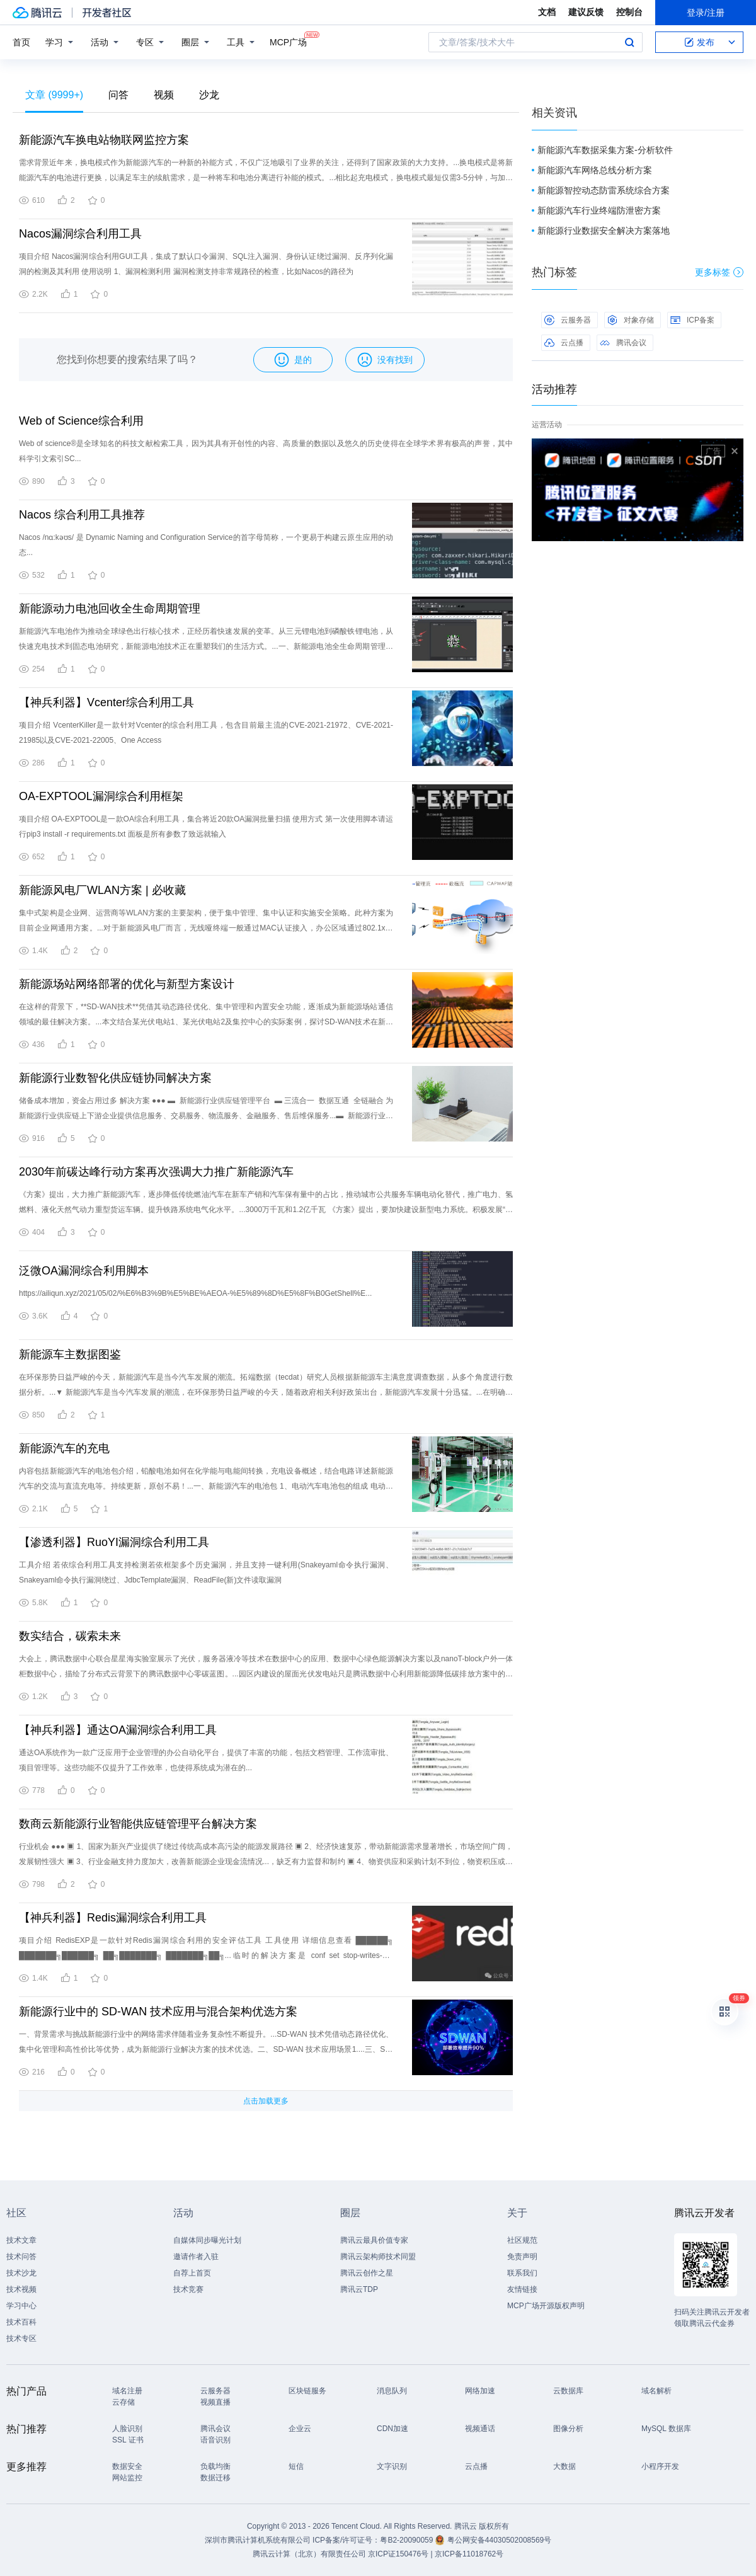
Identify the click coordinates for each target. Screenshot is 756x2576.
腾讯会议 (623, 343)
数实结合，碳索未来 (70, 1636)
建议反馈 (586, 12)
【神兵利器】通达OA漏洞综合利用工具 (118, 1730)
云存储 (123, 2402)
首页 (21, 42)
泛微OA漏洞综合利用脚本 (84, 1270)
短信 (296, 2466)
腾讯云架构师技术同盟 (378, 2256)
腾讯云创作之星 (366, 2273)
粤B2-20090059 (407, 2540)
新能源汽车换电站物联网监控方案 (104, 140)
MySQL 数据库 (666, 2428)
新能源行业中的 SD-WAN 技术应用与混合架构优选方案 (158, 2011)
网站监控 (127, 2477)
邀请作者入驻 (196, 2256)
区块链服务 (307, 2390)
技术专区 (21, 2338)
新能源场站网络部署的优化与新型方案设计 (126, 984)
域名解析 (656, 2390)
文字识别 (392, 2466)
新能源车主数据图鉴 (70, 1354)
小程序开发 (660, 2466)
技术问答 (21, 2256)
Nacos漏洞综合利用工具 (80, 233)
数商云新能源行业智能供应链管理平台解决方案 (138, 1824)
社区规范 (522, 2240)
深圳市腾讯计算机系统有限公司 (258, 2540)
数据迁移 (215, 2477)
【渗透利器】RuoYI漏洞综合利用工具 (114, 1542)
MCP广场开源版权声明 (546, 2305)
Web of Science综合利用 (81, 421)
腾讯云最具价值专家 (374, 2240)
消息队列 (392, 2390)
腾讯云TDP (359, 2289)
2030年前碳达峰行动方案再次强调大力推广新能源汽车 (156, 1171)
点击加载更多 (266, 2101)
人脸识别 (127, 2428)
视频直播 (215, 2402)
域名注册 (127, 2390)
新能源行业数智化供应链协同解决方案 (115, 1078)
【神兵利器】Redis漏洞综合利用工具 (113, 1917)
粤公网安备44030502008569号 (499, 2540)
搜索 (629, 42)
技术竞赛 (188, 2289)
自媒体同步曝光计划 (207, 2240)
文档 (547, 12)
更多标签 (719, 272)
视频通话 (480, 2428)
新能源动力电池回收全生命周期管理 (109, 608)
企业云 (300, 2428)
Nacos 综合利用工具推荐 (82, 514)
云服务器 (567, 320)
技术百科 (21, 2322)
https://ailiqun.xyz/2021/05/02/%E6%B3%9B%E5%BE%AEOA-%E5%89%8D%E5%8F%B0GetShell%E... (195, 1293)
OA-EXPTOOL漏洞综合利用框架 (101, 796)
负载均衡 (215, 2466)
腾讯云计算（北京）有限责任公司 (309, 2554)
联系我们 (522, 2273)
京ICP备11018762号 (469, 2554)
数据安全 (127, 2466)
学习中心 (21, 2305)
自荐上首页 (192, 2273)
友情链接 (522, 2289)
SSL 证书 (128, 2440)
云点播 (563, 343)
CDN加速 (392, 2428)
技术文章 (21, 2240)
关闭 (734, 451)
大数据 (564, 2466)
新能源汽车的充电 (64, 1448)
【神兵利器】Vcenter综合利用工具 (106, 702)
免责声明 (522, 2256)
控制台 (629, 12)
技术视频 (21, 2289)
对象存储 (630, 320)
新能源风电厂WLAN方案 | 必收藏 (102, 890)
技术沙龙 (21, 2273)
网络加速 (480, 2390)
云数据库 (568, 2390)
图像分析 (568, 2428)
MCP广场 (288, 41)
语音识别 (215, 2440)
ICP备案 (692, 320)
